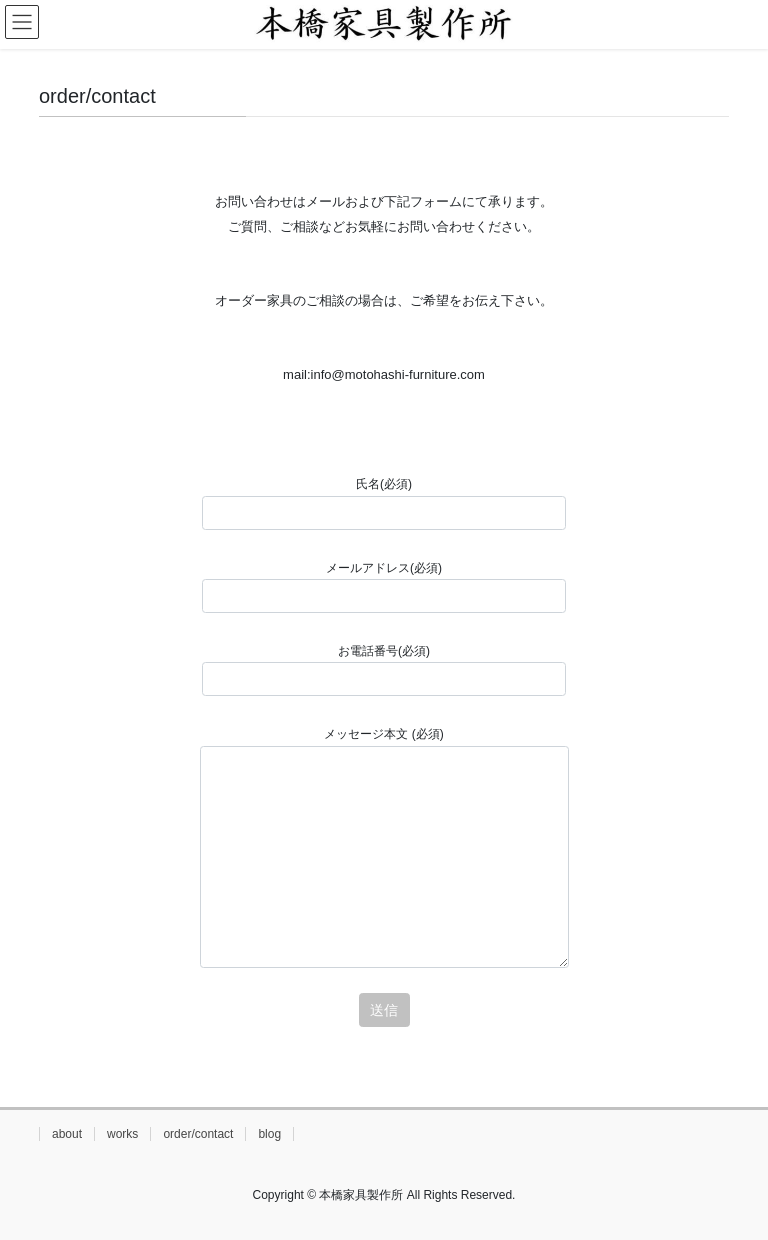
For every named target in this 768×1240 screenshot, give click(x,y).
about (67, 1134)
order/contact (198, 1134)
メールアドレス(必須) (384, 587)
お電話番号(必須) (384, 670)
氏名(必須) (384, 503)
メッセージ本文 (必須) (384, 847)
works (122, 1134)
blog (269, 1134)
